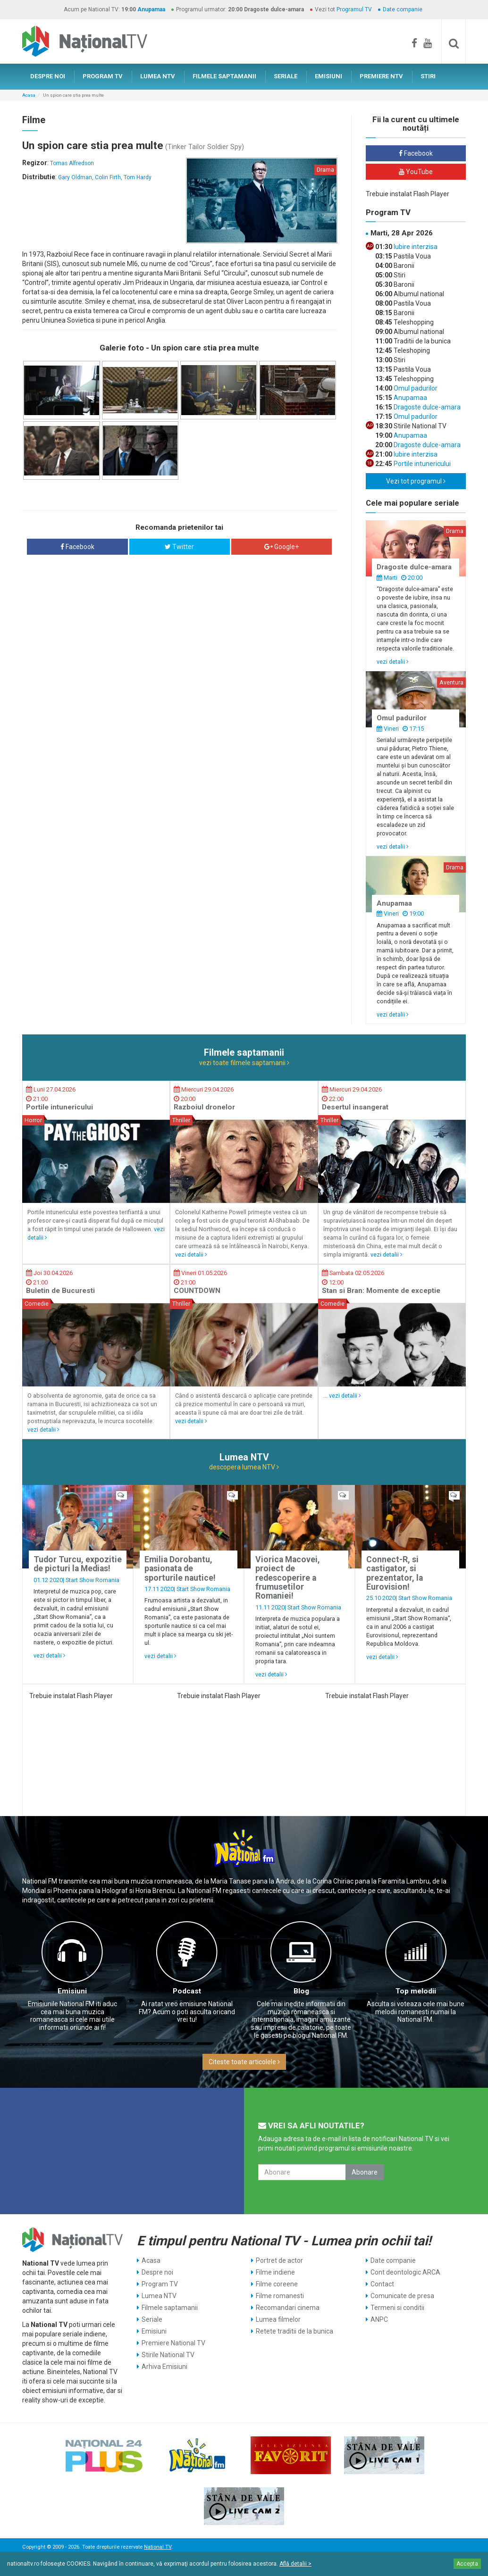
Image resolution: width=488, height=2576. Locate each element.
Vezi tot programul (416, 481)
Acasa (28, 95)
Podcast (187, 1991)
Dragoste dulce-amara (426, 407)
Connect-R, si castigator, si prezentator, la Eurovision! (394, 1573)
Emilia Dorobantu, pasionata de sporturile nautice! (180, 1569)
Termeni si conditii (397, 2307)
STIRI (428, 76)
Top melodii (415, 1991)
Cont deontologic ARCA (405, 2272)
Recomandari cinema (288, 2307)
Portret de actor (279, 2260)
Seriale (152, 2319)
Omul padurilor (415, 388)
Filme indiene (275, 2272)
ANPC (379, 2319)
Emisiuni (72, 1991)
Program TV (160, 2284)
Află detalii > (295, 2563)
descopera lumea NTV (244, 1467)
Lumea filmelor (278, 2319)
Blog (301, 1991)
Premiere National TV (173, 2343)
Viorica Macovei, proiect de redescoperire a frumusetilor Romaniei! (287, 1578)
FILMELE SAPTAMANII (224, 76)
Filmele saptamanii (170, 2307)
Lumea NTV (159, 2296)
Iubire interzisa (415, 246)
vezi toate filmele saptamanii (244, 1063)
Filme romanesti (280, 2296)
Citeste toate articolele (244, 2062)
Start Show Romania (92, 1580)
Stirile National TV (168, 2355)
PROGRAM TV (103, 76)
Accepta (467, 2563)
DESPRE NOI (47, 76)
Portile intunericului (421, 463)
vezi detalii (393, 661)
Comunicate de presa (402, 2296)
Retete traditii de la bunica (294, 2331)
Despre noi (157, 2272)
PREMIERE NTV (381, 76)
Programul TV (354, 9)
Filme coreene (277, 2284)
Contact (382, 2284)
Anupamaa (151, 9)
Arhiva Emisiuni (164, 2366)
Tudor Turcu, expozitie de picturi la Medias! (78, 1564)
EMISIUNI (328, 76)
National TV (157, 2547)
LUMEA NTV (157, 76)
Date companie (402, 9)
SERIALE (285, 76)
